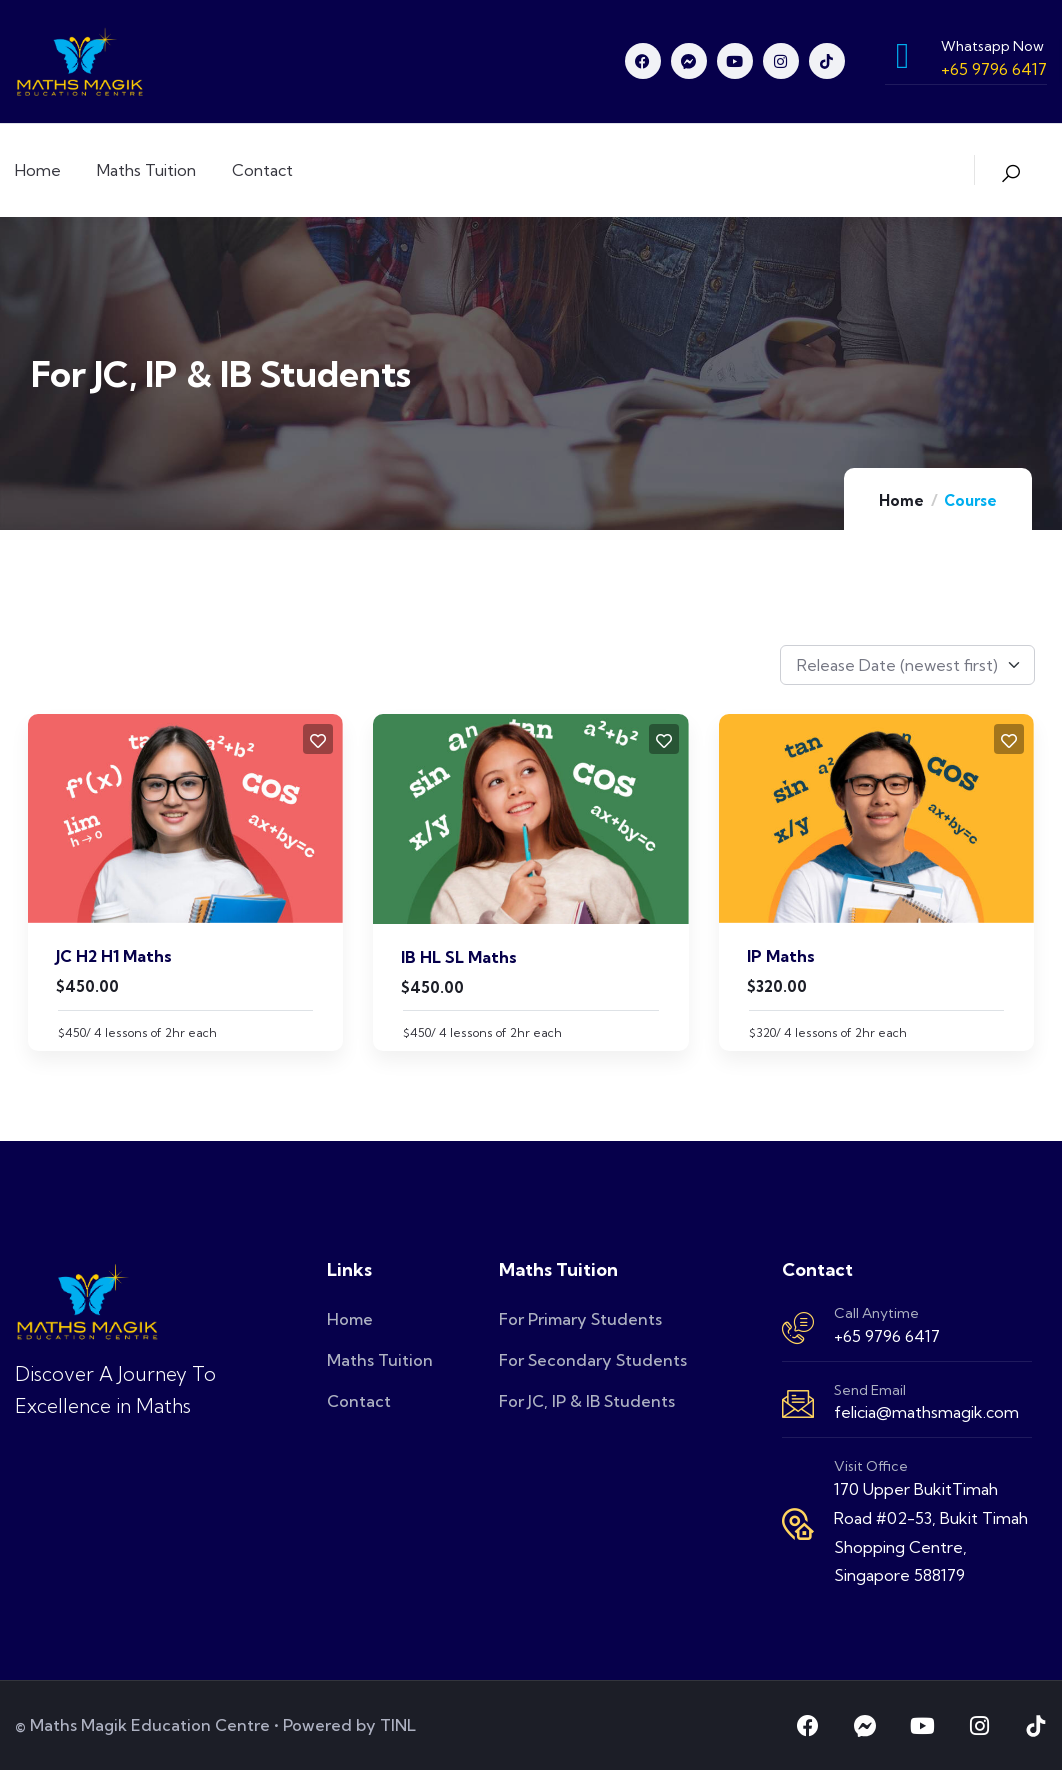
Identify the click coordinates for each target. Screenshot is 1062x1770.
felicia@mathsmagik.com (926, 1412)
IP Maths (781, 956)
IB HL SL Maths (459, 957)
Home (901, 500)
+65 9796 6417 (887, 1336)
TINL (398, 1725)
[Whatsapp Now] (903, 56)
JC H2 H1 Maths (114, 956)
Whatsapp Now (992, 46)
